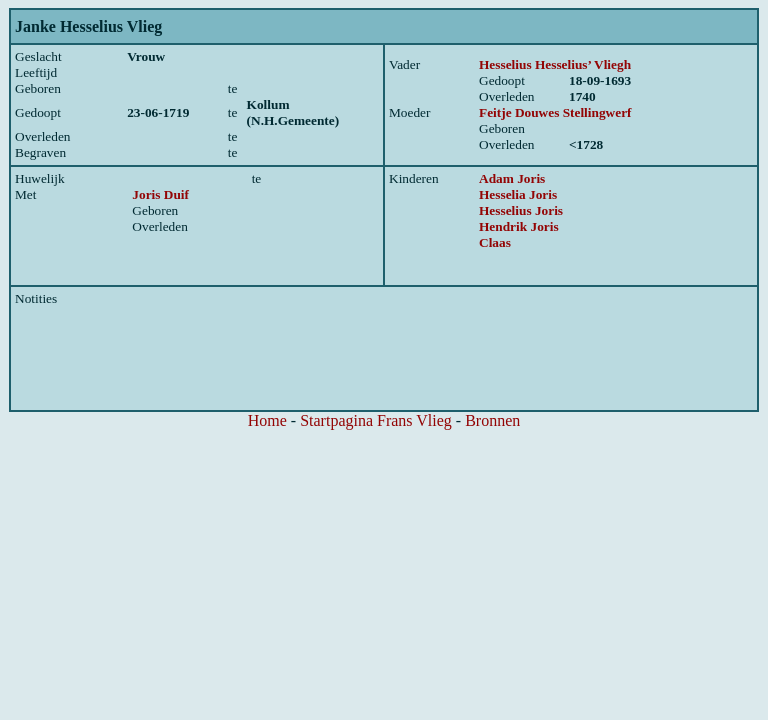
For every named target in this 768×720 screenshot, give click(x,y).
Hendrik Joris (519, 226)
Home (267, 420)
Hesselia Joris (518, 194)
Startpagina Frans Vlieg (376, 420)
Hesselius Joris (521, 210)
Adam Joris (512, 178)
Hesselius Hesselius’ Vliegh (555, 64)
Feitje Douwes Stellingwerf (555, 112)
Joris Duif (160, 194)
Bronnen (492, 420)
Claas (495, 242)
